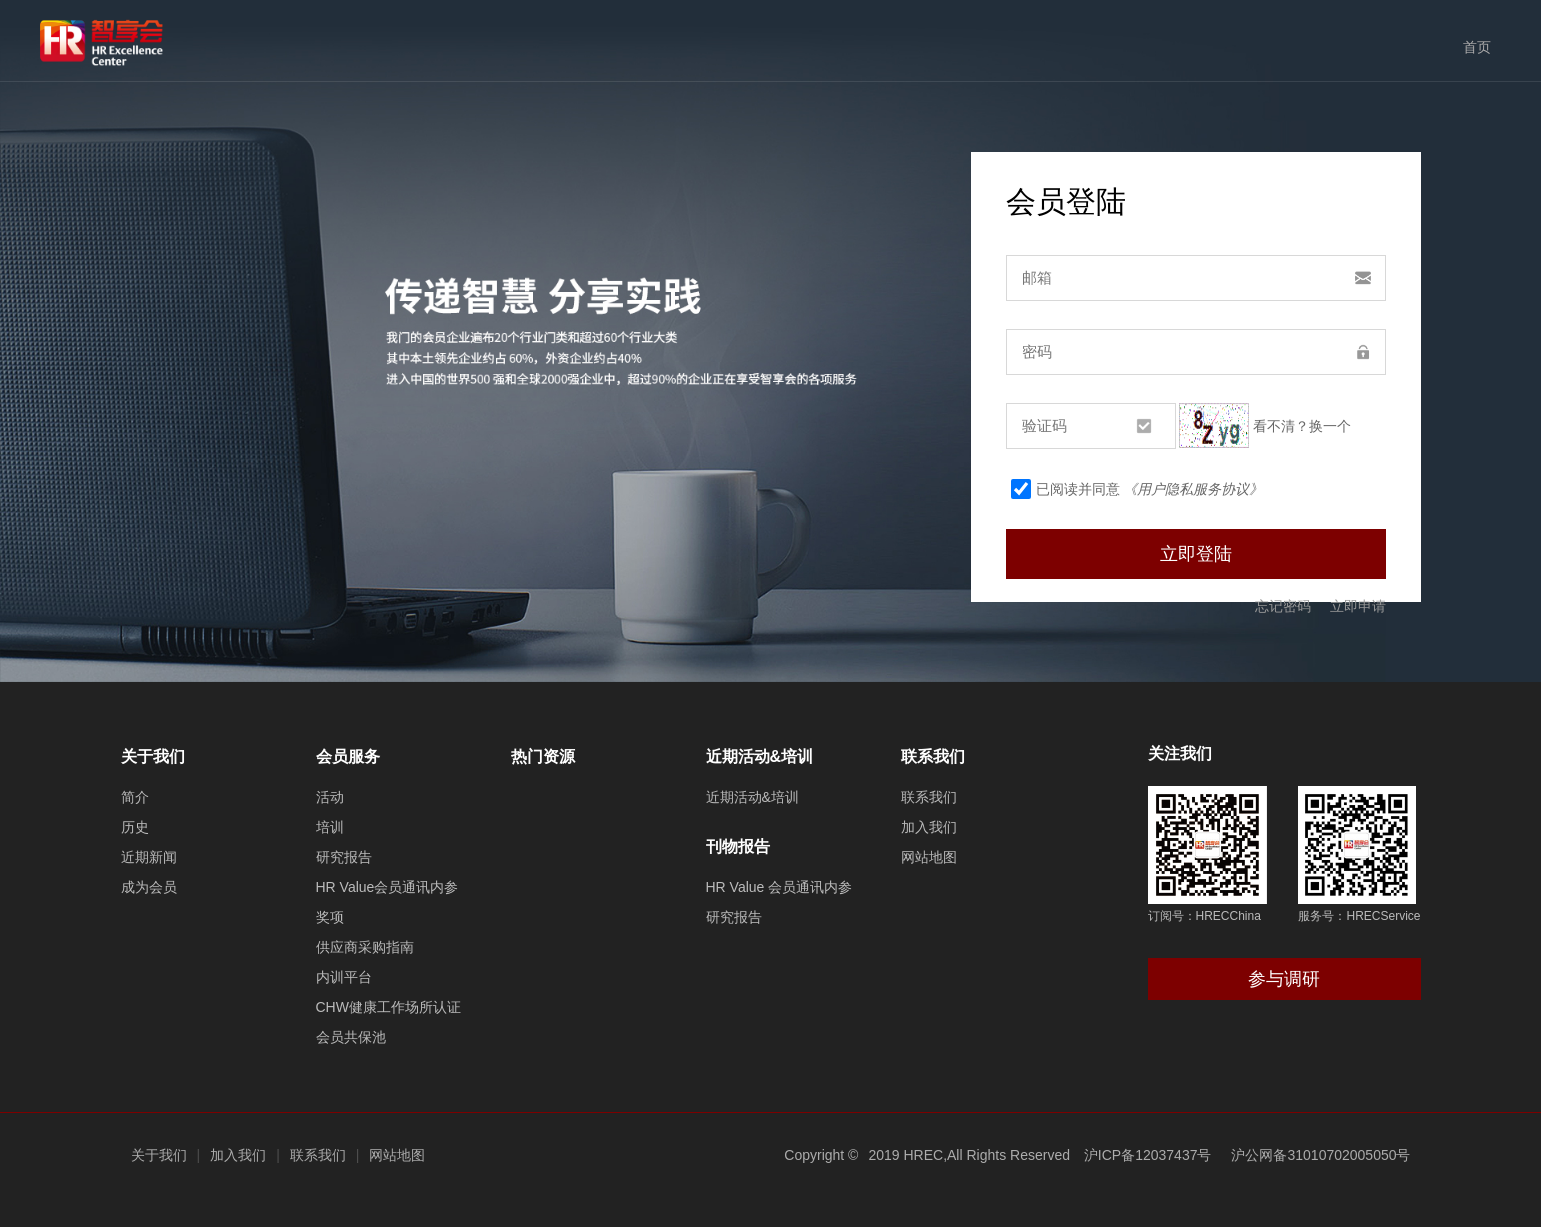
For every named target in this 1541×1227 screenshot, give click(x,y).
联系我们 (933, 756)
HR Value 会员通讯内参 (779, 887)
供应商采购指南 (365, 947)
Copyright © (821, 1155)
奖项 (330, 917)
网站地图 (929, 857)
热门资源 (543, 756)
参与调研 (1284, 979)
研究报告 (344, 857)
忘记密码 (1283, 606)
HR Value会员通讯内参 (387, 887)
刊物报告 (738, 846)
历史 (135, 827)
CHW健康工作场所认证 (388, 1007)
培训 (330, 827)
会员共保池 (351, 1037)
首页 (1477, 47)
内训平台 (344, 977)
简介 (135, 797)
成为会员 (149, 887)
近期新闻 (149, 857)
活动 (330, 797)
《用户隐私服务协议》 (1193, 489)
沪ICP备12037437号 (1148, 1155)
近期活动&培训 (760, 756)
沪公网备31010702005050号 (1320, 1155)
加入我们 (929, 827)
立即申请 (1358, 606)
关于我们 (153, 756)
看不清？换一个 (1302, 426)
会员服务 (348, 756)
